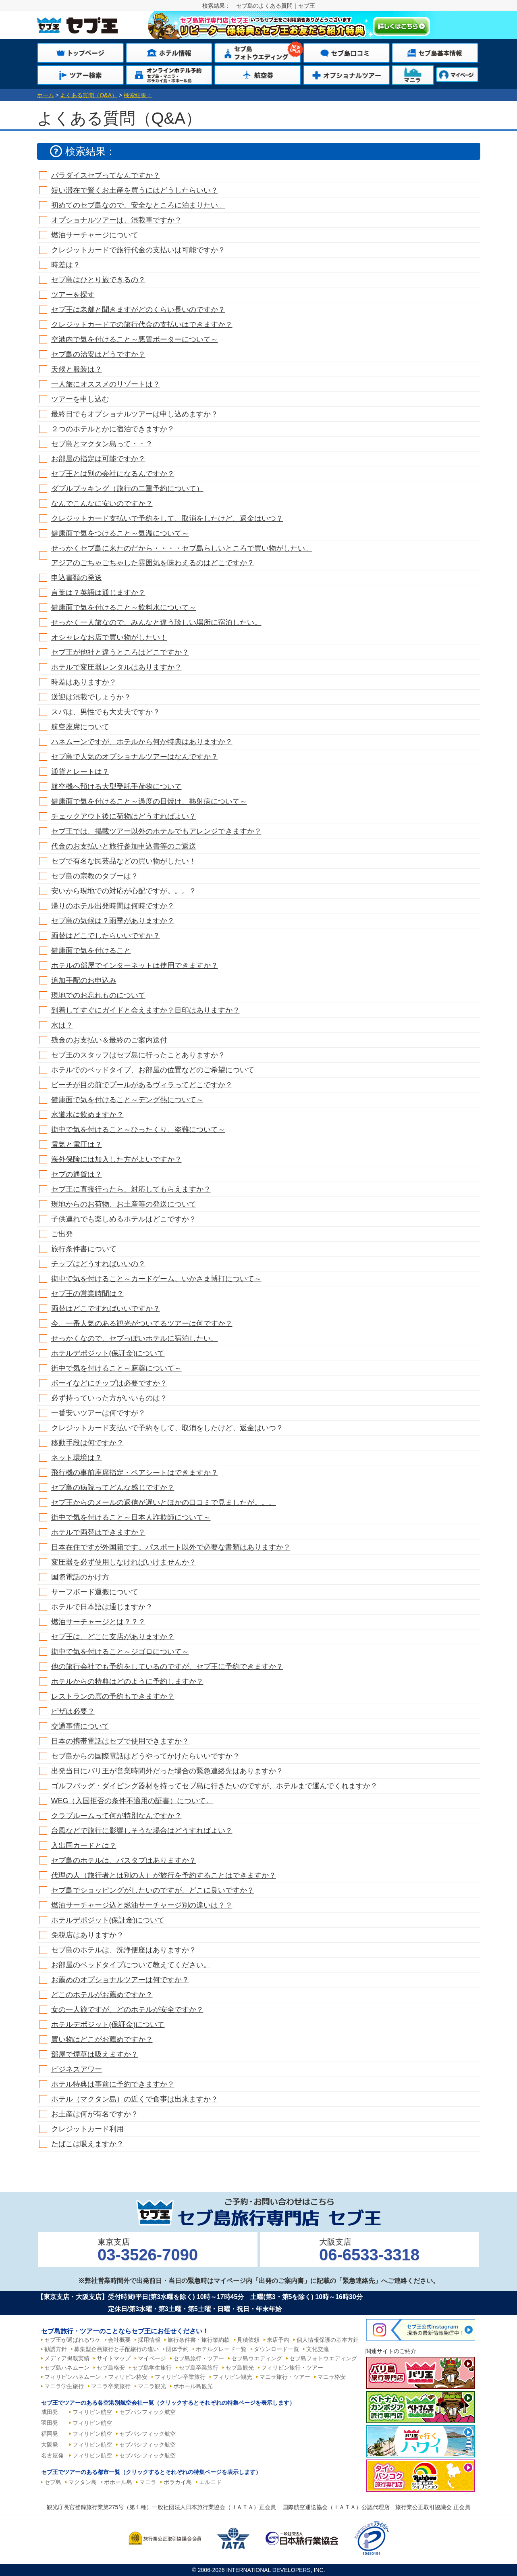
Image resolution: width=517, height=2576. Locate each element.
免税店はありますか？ (87, 1935)
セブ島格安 (111, 2367)
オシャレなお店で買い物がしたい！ (109, 637)
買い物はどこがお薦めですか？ (102, 2039)
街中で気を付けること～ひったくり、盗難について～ (138, 1130)
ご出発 (62, 1234)
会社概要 (119, 2340)
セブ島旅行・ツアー (198, 2358)
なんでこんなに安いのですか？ (102, 503)
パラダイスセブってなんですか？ (105, 175)
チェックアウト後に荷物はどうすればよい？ (123, 816)
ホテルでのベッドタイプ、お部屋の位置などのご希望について (152, 1070)
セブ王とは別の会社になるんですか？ (112, 474)
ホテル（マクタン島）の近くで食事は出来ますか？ (134, 2099)
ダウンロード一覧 (276, 2349)
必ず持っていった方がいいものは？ (109, 1398)
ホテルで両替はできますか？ (98, 1532)
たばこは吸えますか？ (87, 2144)
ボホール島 (118, 2482)
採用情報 (149, 2340)
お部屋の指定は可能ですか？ (98, 459)
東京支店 (148, 2250)
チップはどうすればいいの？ (98, 1264)
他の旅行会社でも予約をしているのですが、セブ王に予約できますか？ (167, 1667)
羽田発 (49, 2423)
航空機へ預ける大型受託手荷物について (116, 786)
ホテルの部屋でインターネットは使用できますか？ (134, 965)
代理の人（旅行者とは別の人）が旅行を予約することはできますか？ (163, 1875)
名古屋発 (52, 2455)
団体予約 (177, 2349)
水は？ (62, 1025)
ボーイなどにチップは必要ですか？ (109, 1383)
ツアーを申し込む (80, 399)
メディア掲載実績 (66, 2358)
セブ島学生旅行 (152, 2367)
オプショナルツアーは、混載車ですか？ (116, 220)
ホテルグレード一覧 (221, 2349)
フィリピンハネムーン (72, 2377)
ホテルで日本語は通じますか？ (102, 1607)
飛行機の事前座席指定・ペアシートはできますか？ (134, 1473)
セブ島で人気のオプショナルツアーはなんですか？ (134, 757)
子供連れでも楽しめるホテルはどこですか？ (123, 1219)
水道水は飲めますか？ (87, 1115)
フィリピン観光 (232, 2377)
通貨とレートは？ (80, 772)
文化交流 (317, 2349)
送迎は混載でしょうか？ (91, 697)
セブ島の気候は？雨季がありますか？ (112, 921)
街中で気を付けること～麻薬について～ (116, 1368)
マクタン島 (83, 2482)
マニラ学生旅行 (64, 2386)
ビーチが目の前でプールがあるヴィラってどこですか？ (142, 1085)
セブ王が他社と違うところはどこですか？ (120, 652)
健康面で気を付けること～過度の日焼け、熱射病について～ (149, 801)
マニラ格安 (332, 2377)
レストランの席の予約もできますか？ (112, 1696)
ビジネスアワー (76, 2069)
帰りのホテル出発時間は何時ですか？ (112, 906)
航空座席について (80, 727)
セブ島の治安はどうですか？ (98, 354)
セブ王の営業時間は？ (87, 1294)
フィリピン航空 (92, 2412)
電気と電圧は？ (76, 1144)
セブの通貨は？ (76, 1174)
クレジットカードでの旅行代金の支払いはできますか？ (142, 324)
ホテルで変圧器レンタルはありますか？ (116, 667)
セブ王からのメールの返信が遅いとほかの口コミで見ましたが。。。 (163, 1502)
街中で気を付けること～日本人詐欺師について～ (131, 1517)
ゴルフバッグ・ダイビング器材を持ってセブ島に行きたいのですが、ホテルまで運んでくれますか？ (214, 1786)
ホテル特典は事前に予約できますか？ (112, 2084)
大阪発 (49, 2444)
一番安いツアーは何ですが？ (98, 1413)
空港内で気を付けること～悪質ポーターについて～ (134, 339)
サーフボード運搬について (94, 1592)
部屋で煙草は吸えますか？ (94, 2054)
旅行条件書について (83, 1249)
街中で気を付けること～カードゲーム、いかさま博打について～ (156, 1279)
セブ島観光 (240, 2367)
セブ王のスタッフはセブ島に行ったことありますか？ (138, 1055)
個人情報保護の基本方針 (328, 2340)
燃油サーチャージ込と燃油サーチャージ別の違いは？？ (142, 1905)
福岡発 (49, 2433)
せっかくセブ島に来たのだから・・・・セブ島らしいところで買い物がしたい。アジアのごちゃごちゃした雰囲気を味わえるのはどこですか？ (181, 555)
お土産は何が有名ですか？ (94, 2114)
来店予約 (278, 2340)
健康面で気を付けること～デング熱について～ (127, 1100)
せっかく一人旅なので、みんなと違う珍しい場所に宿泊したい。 (156, 622)
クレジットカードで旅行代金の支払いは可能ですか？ (138, 250)
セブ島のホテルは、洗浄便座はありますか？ (123, 1950)
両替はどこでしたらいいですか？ (105, 936)
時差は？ (65, 265)
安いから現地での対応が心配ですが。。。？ (123, 891)
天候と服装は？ (76, 369)
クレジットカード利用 (87, 2129)
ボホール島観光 (193, 2386)
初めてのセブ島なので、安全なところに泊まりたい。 (138, 205)
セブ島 (52, 2482)
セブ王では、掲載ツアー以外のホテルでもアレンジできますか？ (156, 831)
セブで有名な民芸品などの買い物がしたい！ (123, 861)
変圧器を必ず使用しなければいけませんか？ (123, 1562)
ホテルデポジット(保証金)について (108, 1353)
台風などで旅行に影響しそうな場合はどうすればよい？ (142, 1831)
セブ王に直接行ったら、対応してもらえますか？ (131, 1189)
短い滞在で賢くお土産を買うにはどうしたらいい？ (134, 190)
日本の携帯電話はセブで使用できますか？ (120, 1741)
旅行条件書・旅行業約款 (199, 2340)
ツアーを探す (73, 295)
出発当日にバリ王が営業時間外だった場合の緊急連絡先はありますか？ (167, 1771)
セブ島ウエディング (256, 2358)
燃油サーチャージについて (94, 235)
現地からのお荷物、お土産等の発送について (123, 1204)
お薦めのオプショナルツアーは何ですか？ (120, 1980)
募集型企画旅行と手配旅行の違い (116, 2349)
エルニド (210, 2482)
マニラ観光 (152, 2386)
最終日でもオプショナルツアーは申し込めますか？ (134, 414)
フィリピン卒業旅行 (180, 2377)
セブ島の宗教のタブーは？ (94, 876)
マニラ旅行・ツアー (285, 2377)
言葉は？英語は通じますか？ (98, 593)
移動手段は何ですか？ (87, 1443)
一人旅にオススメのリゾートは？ (105, 384)
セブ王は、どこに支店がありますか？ (112, 1637)
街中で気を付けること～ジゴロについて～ (120, 1652)
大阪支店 (369, 2250)
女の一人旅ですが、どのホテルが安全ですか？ (127, 2010)
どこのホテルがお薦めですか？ (102, 1995)
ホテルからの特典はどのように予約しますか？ (127, 1681)
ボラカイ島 (178, 2482)
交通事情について (80, 1726)
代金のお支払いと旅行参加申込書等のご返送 (123, 846)
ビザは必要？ (73, 1711)
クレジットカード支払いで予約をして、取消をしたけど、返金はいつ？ (167, 518)
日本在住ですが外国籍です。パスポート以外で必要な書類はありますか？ (171, 1547)
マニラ (147, 2482)
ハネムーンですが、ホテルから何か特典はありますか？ (142, 742)
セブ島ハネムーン (66, 2367)
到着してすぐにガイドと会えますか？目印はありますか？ (145, 1010)
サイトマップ (114, 2358)
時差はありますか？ (83, 682)
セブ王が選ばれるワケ (72, 2340)
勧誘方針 (55, 2349)
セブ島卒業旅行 (198, 2367)
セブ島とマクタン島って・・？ (102, 444)
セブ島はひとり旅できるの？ (98, 280)
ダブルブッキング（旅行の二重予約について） (127, 489)
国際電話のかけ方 (80, 1577)
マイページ (152, 2358)
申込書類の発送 (76, 578)
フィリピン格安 (127, 2377)
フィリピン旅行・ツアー (292, 2367)
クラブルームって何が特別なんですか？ (116, 1816)
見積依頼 (248, 2340)
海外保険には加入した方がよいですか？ (116, 1159)
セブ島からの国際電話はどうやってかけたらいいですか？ (145, 1756)
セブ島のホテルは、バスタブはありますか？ (123, 1860)
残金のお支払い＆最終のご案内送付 (109, 1040)
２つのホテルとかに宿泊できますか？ (112, 429)
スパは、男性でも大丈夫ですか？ (105, 712)
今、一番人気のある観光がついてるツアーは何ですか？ (142, 1323)
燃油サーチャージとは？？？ (98, 1622)
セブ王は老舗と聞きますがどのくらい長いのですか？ (138, 310)
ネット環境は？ (76, 1458)
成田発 (49, 2412)
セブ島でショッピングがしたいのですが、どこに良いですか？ (152, 1890)
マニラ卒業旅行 (111, 2386)
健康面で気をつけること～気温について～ (120, 533)
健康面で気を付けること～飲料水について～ (123, 607)
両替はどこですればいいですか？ (105, 1309)
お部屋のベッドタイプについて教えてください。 (131, 1965)
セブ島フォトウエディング (323, 2358)
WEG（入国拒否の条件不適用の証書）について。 (132, 1801)
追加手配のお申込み (83, 980)
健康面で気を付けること (91, 951)
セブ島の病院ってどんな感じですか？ (112, 1488)
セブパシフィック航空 (147, 2412)
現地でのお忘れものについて (98, 995)
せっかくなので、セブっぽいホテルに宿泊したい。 (134, 1338)
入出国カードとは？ (83, 1845)
